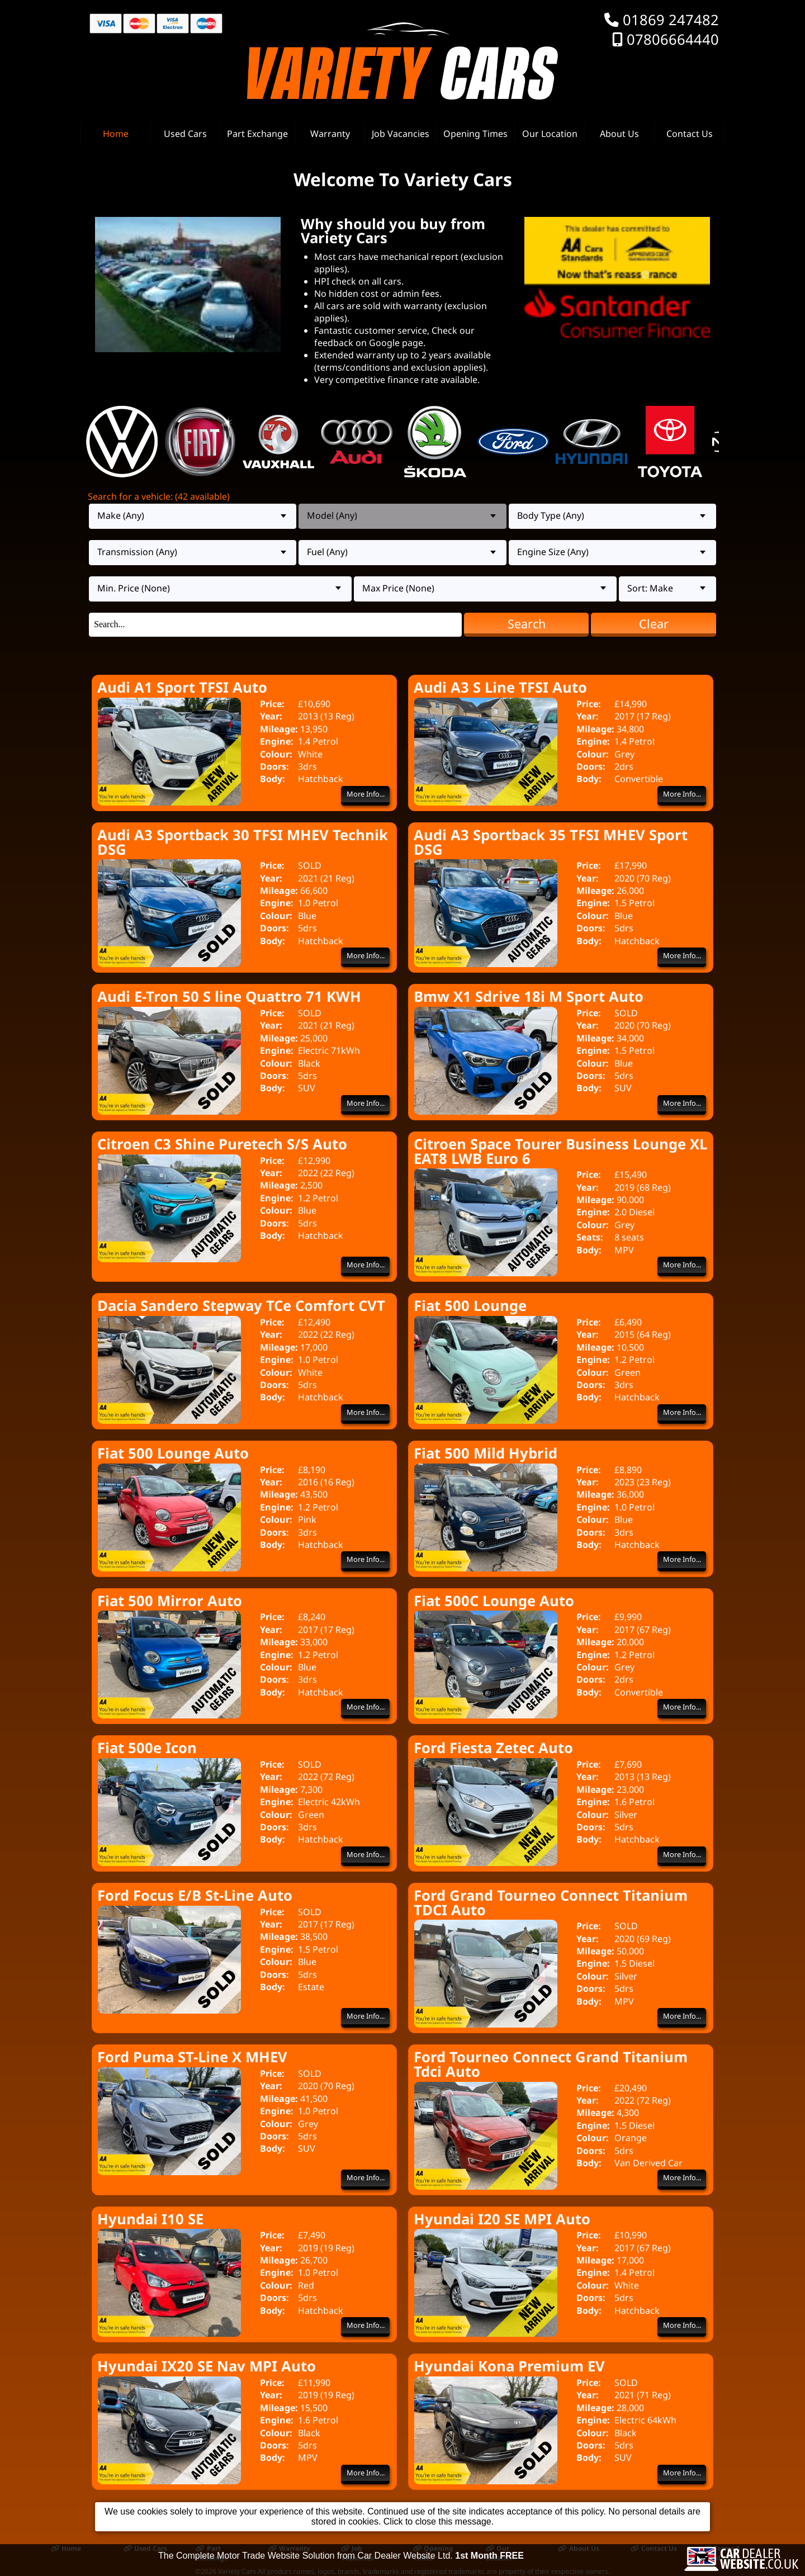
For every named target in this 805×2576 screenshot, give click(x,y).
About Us (619, 133)
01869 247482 (671, 20)
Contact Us (689, 133)
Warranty (330, 133)
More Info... (366, 794)
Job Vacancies (400, 133)
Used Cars (185, 133)
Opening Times (475, 133)
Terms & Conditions (722, 2553)
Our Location (549, 133)
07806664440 (673, 39)
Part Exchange (257, 133)
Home (116, 133)
